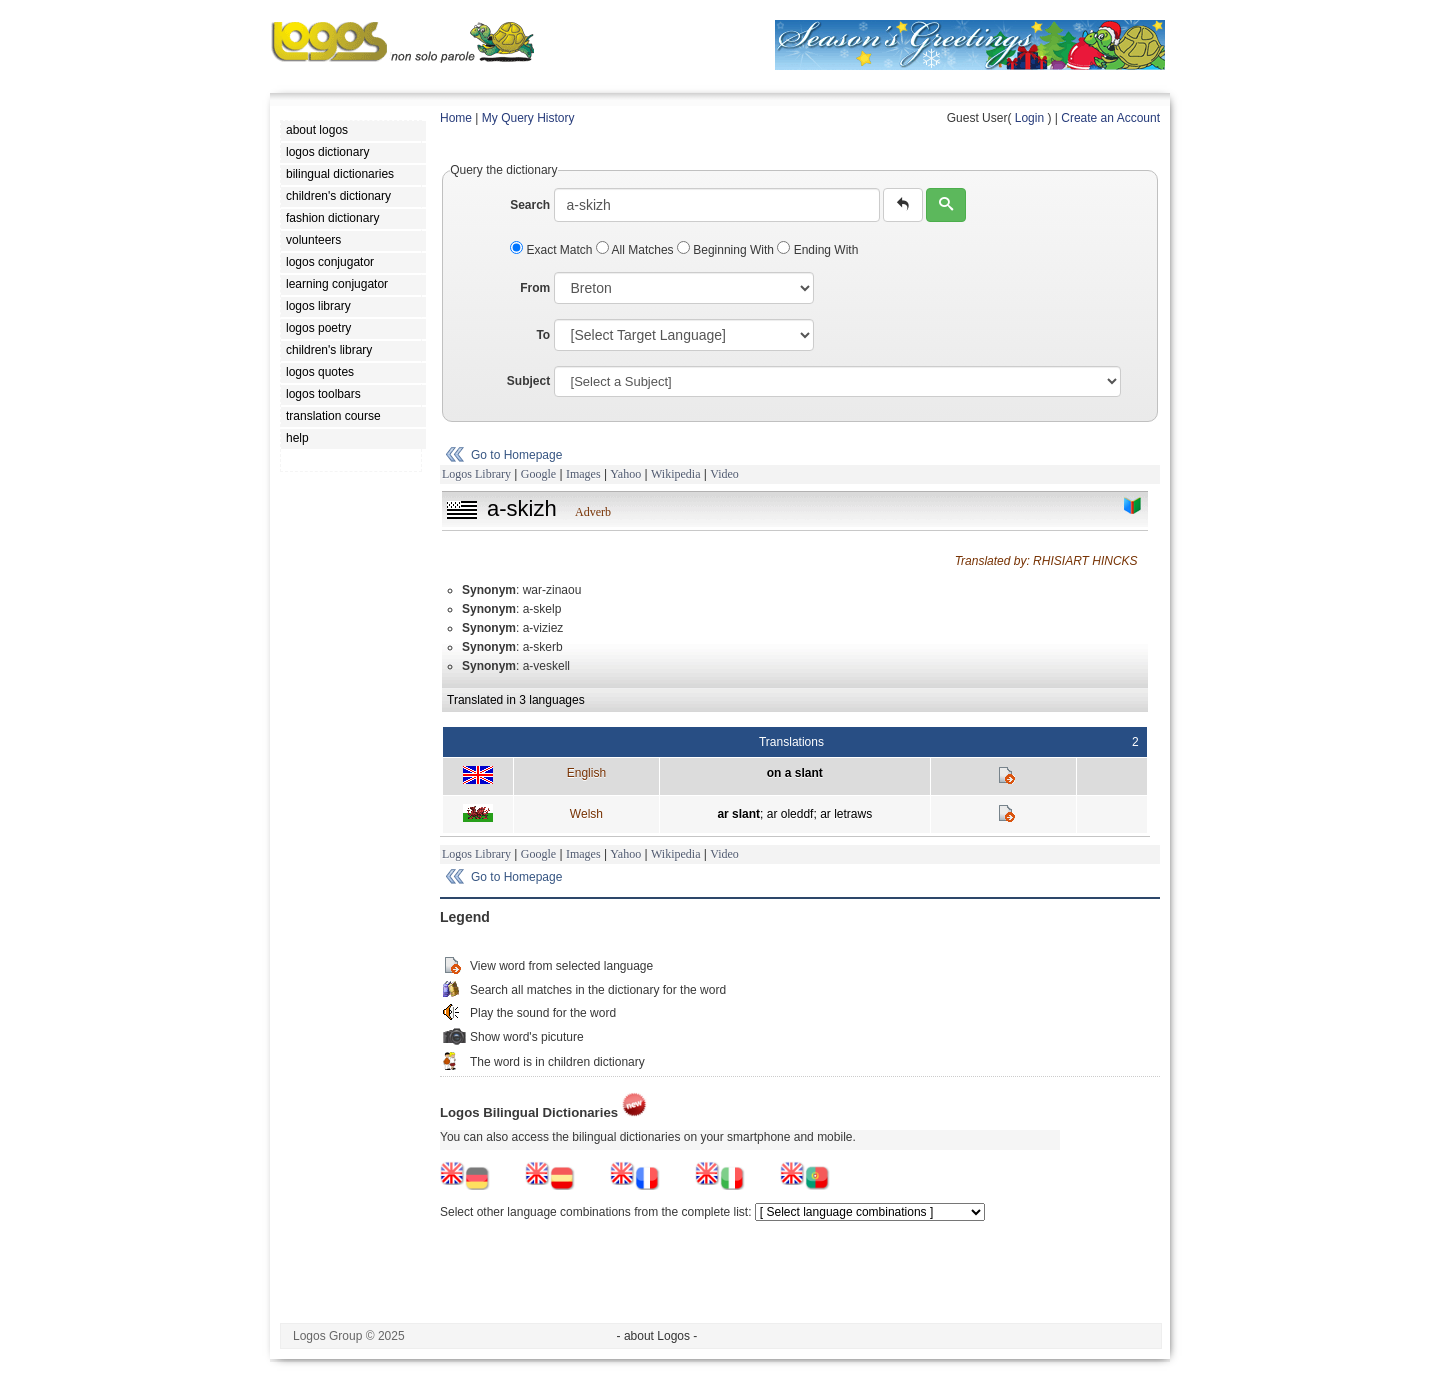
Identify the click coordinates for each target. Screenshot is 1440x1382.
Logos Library (476, 474)
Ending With (817, 250)
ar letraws (846, 814)
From (535, 288)
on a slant (795, 773)
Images (583, 474)
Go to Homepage (516, 455)
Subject (528, 381)
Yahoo (625, 474)
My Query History (528, 118)
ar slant (738, 814)
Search (530, 205)
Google (538, 474)
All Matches (636, 250)
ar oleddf (790, 814)
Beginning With (727, 250)
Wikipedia (676, 474)
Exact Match (553, 250)
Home (456, 118)
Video (724, 474)
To (543, 335)
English (586, 773)
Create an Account (1110, 118)
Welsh (586, 814)
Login (1029, 118)
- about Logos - (657, 1336)
